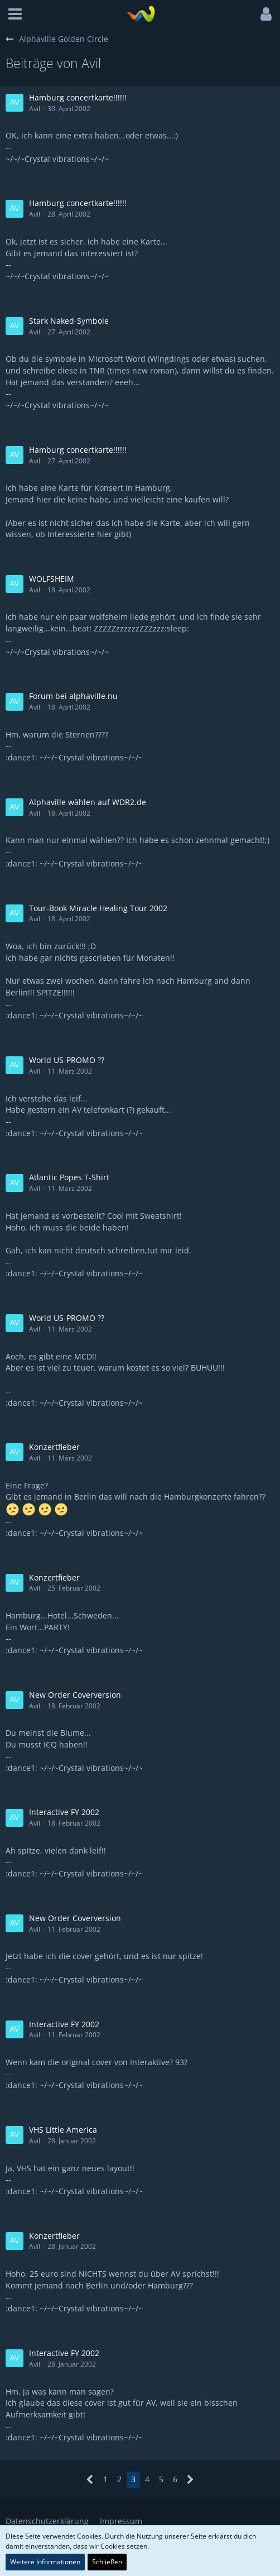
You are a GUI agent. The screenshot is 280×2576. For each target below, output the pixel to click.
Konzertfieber (54, 1447)
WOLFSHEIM (51, 578)
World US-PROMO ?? (66, 1060)
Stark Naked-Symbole (69, 320)
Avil (34, 108)
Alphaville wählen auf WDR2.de (87, 802)
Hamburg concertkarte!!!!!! (78, 97)
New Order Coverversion (75, 1694)
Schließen (107, 2562)
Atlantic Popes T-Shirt (69, 1177)
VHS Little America (63, 2129)
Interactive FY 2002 (64, 1812)
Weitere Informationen (45, 2562)
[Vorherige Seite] (90, 2480)
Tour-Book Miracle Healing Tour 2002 (98, 908)
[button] (15, 14)
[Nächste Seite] (190, 2480)
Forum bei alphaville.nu (73, 696)
